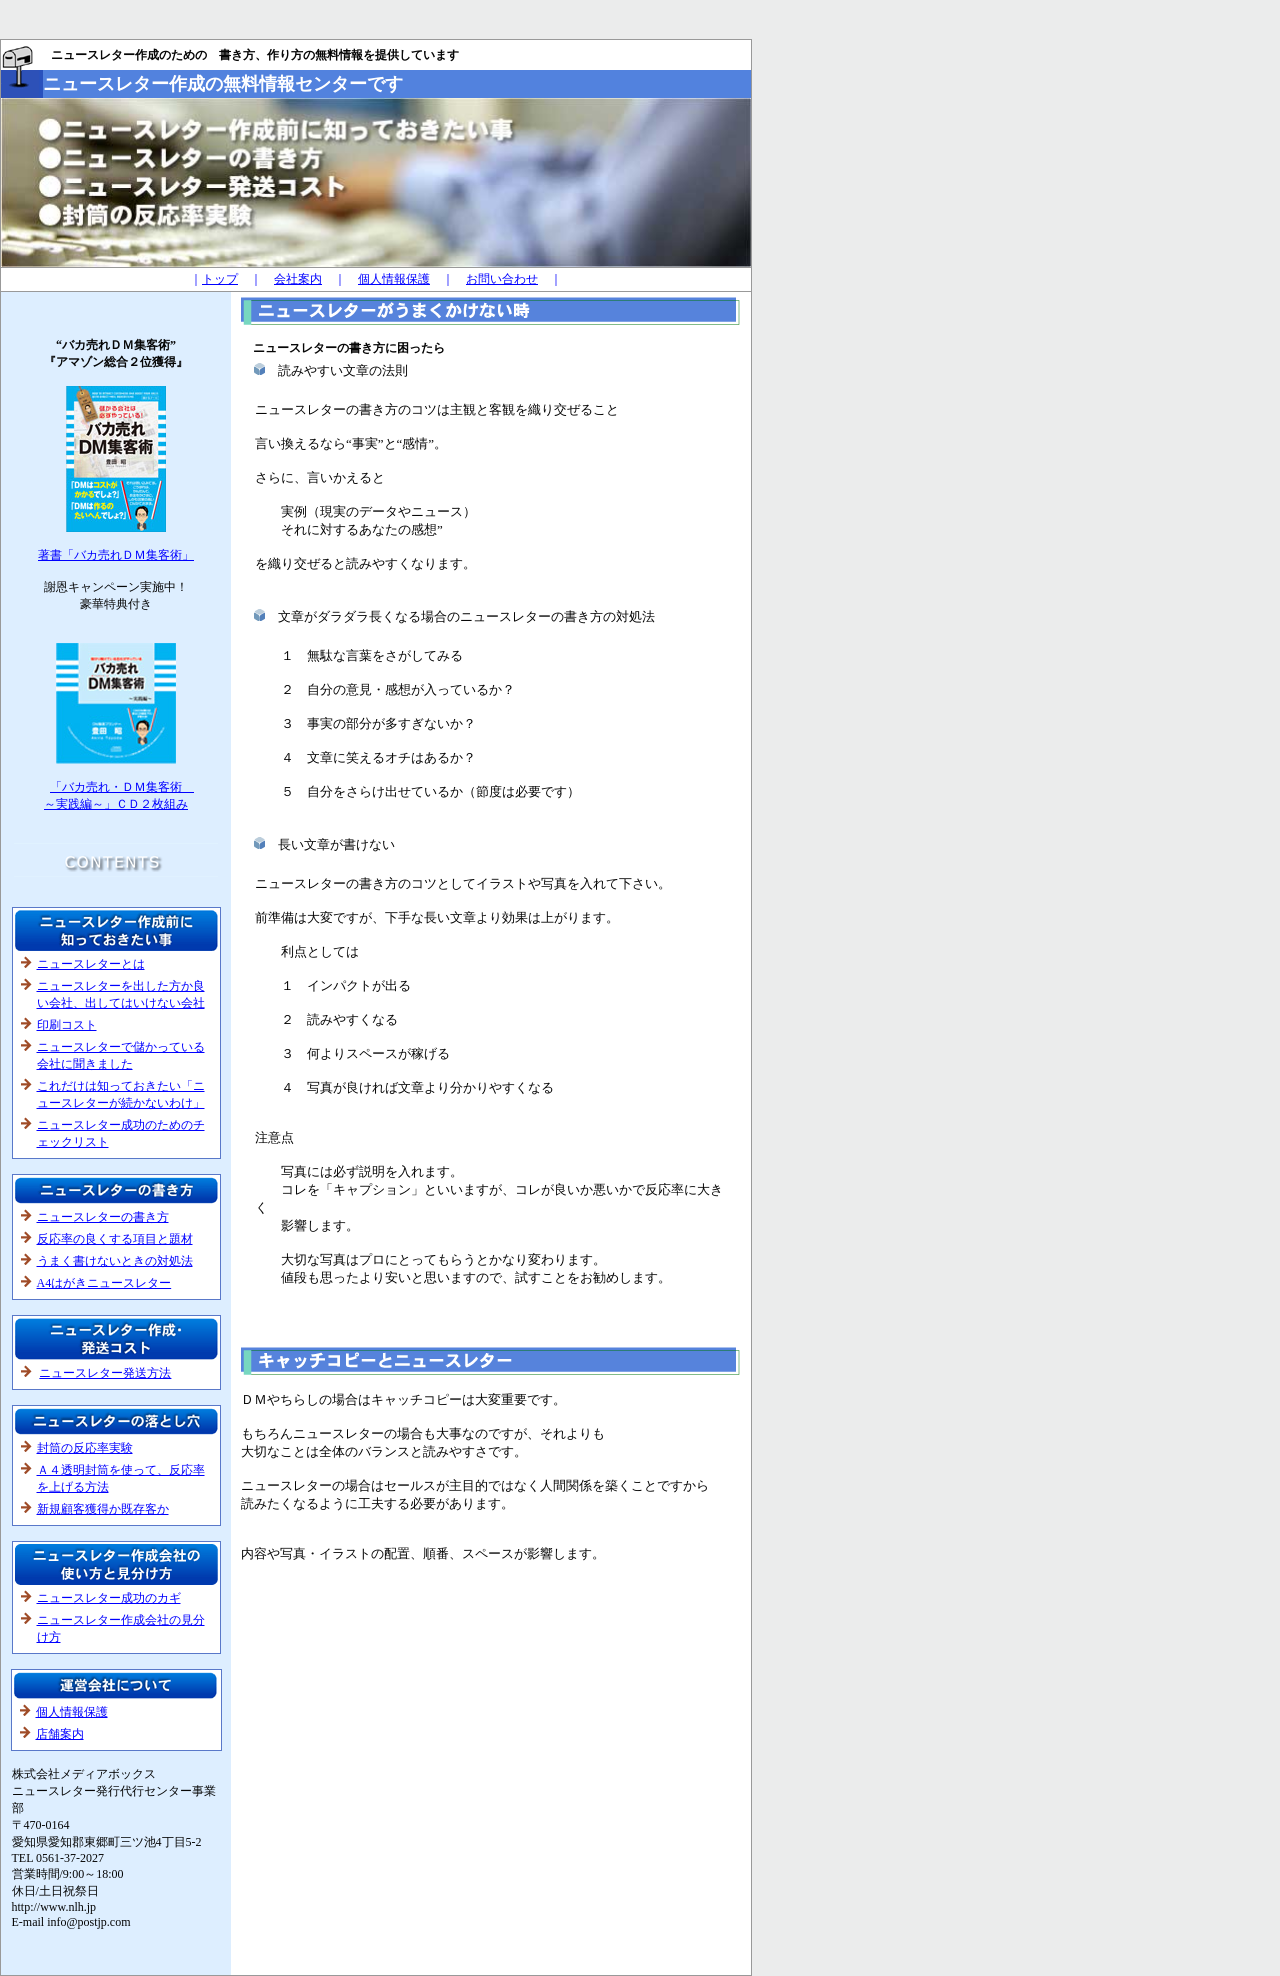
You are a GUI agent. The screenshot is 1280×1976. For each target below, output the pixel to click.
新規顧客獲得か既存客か (103, 1509)
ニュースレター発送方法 (105, 1373)
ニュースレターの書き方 (103, 1217)
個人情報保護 (394, 279)
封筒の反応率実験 (85, 1448)
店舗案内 (60, 1734)
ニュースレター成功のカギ (109, 1598)
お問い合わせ (502, 279)
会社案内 (298, 279)
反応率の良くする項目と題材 (115, 1239)
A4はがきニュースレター (104, 1283)
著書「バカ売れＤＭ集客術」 (116, 555)
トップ (220, 279)
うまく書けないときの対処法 (115, 1261)
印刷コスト (67, 1025)
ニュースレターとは (91, 964)
